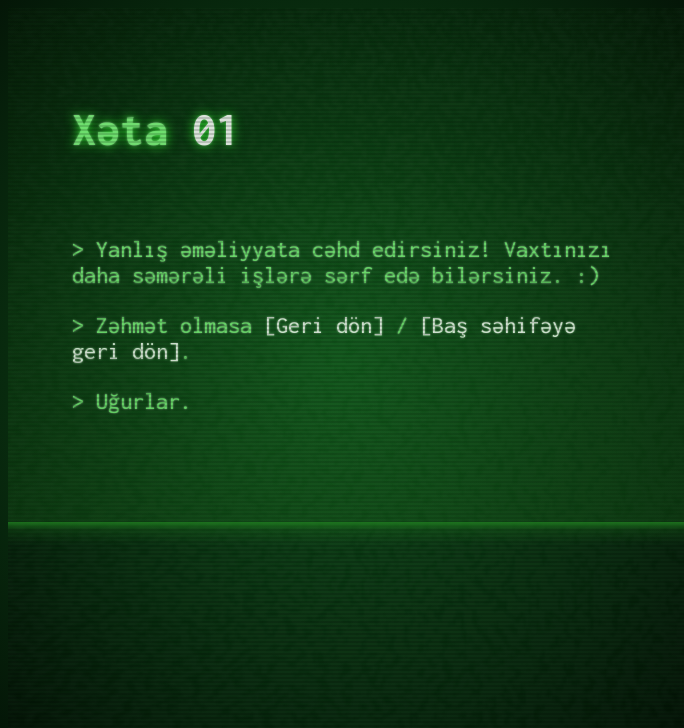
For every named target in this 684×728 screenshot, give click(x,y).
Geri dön (324, 325)
